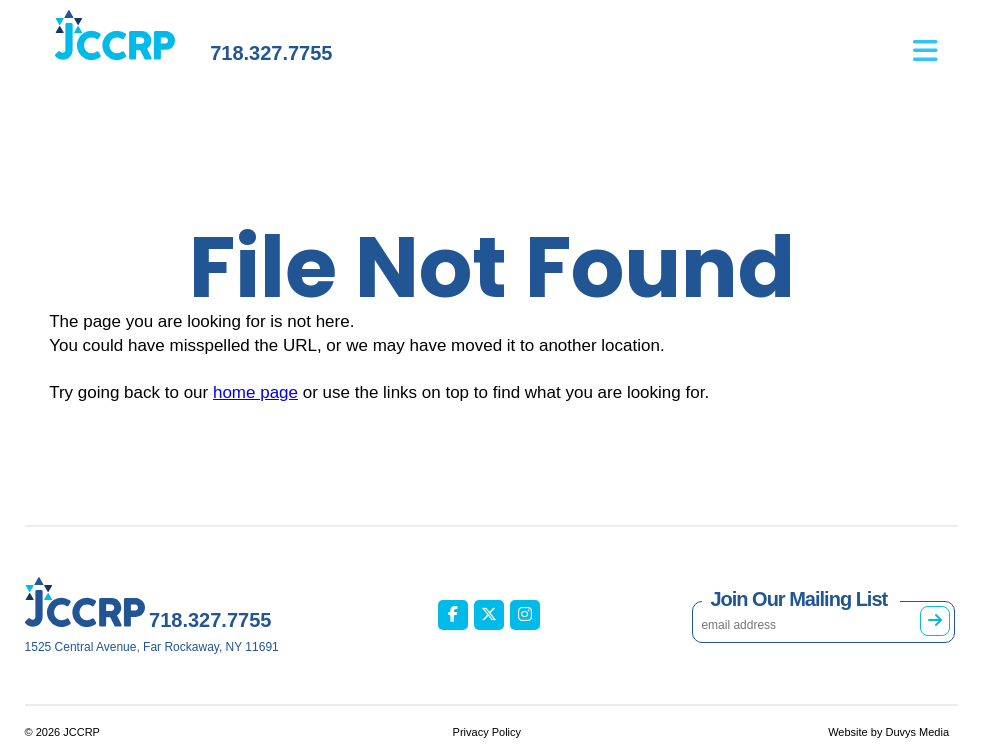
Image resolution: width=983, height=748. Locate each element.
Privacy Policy (487, 732)
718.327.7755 (271, 53)
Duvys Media (917, 732)
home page (255, 392)
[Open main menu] (935, 41)
